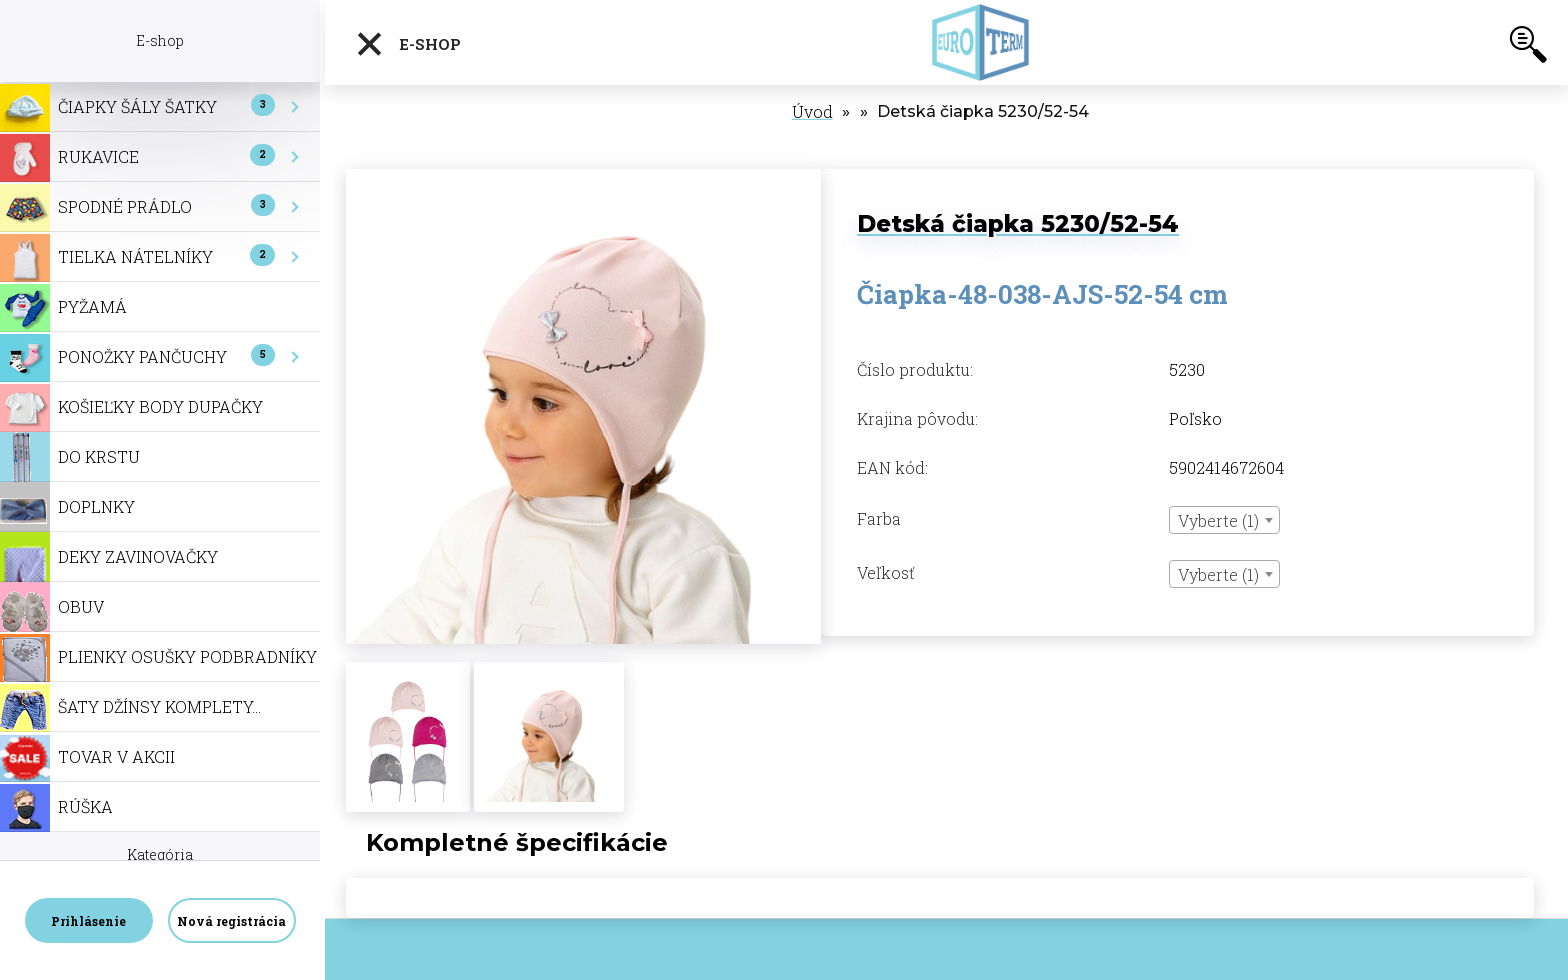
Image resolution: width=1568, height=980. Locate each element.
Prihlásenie (88, 921)
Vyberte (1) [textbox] (1218, 520)
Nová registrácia (231, 921)
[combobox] (1224, 520)
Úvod (812, 111)
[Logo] (982, 42)
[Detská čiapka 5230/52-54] (583, 179)
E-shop (408, 44)
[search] (1528, 48)
